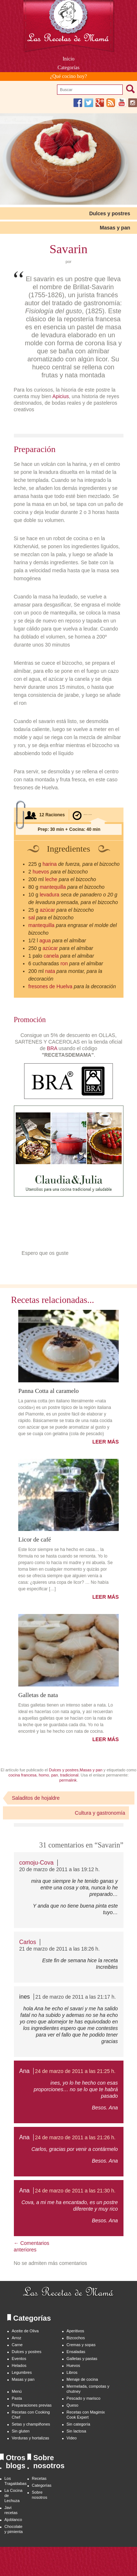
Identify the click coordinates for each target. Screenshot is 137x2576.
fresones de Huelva (50, 986)
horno (44, 1775)
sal (31, 917)
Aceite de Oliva (25, 2331)
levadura (50, 895)
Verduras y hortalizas (30, 2438)
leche (51, 879)
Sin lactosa (76, 2431)
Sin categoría (78, 2424)
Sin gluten (21, 2431)
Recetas (39, 2478)
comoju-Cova (36, 1863)
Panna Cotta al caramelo (48, 1390)
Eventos (19, 2358)
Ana (24, 2071)
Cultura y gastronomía (100, 1813)
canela (51, 956)
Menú (17, 2391)
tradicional (69, 1775)
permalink (68, 1780)
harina (49, 864)
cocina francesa (22, 1775)
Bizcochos (75, 2338)
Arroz (16, 2338)
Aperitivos (75, 2331)
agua (45, 940)
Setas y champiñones (31, 2424)
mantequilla (53, 887)
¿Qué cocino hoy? (68, 76)
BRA (52, 1048)
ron (64, 963)
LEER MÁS (105, 1441)
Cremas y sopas (80, 2345)
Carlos (27, 1942)
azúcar (47, 910)
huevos (41, 872)
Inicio (68, 59)
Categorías (69, 67)
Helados (19, 2365)
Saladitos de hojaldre (36, 1798)
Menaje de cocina (82, 2379)
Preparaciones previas (32, 2405)
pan (54, 1775)
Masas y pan (115, 228)
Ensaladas (75, 2351)
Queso (72, 2405)
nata (50, 971)
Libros (71, 2372)
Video (71, 2438)
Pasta (17, 2398)
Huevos (73, 2365)
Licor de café (34, 1539)
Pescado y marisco (83, 2398)
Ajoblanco (13, 2519)
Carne (17, 2345)
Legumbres (22, 2372)
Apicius (60, 396)
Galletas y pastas (81, 2358)
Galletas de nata (38, 1695)
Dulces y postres (109, 213)
